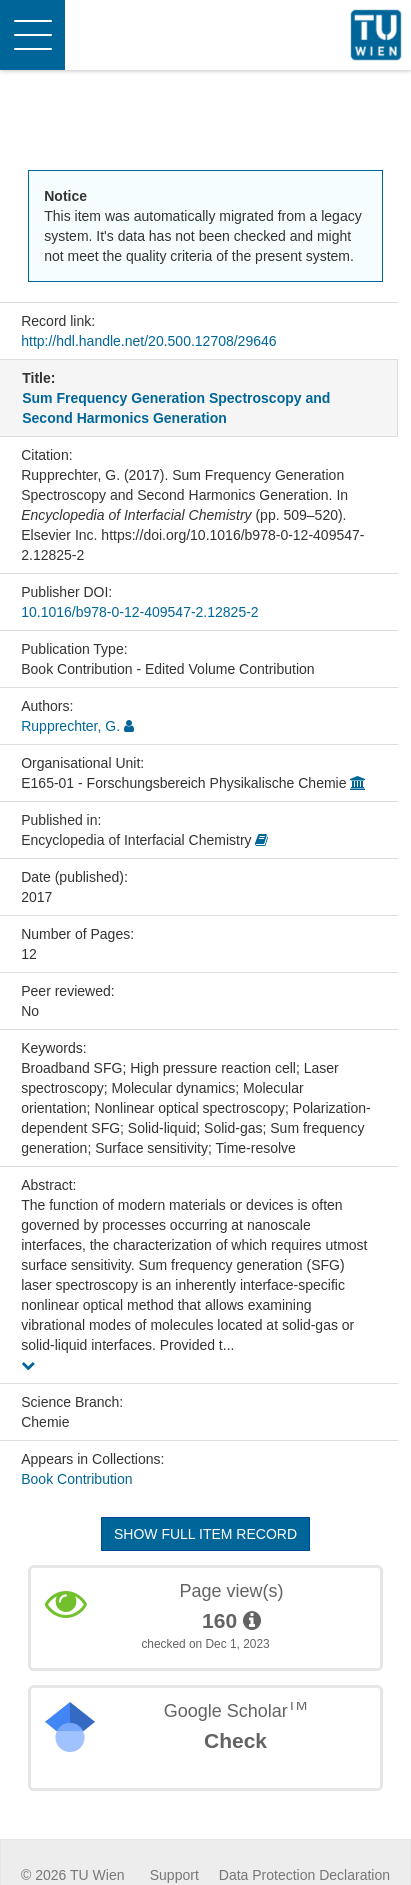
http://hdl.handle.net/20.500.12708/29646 (148, 341)
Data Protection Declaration (304, 1875)
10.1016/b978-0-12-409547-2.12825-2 (139, 612)
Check (235, 1740)
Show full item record (205, 1534)
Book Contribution (76, 1479)
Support (174, 1875)
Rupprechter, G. (70, 726)
